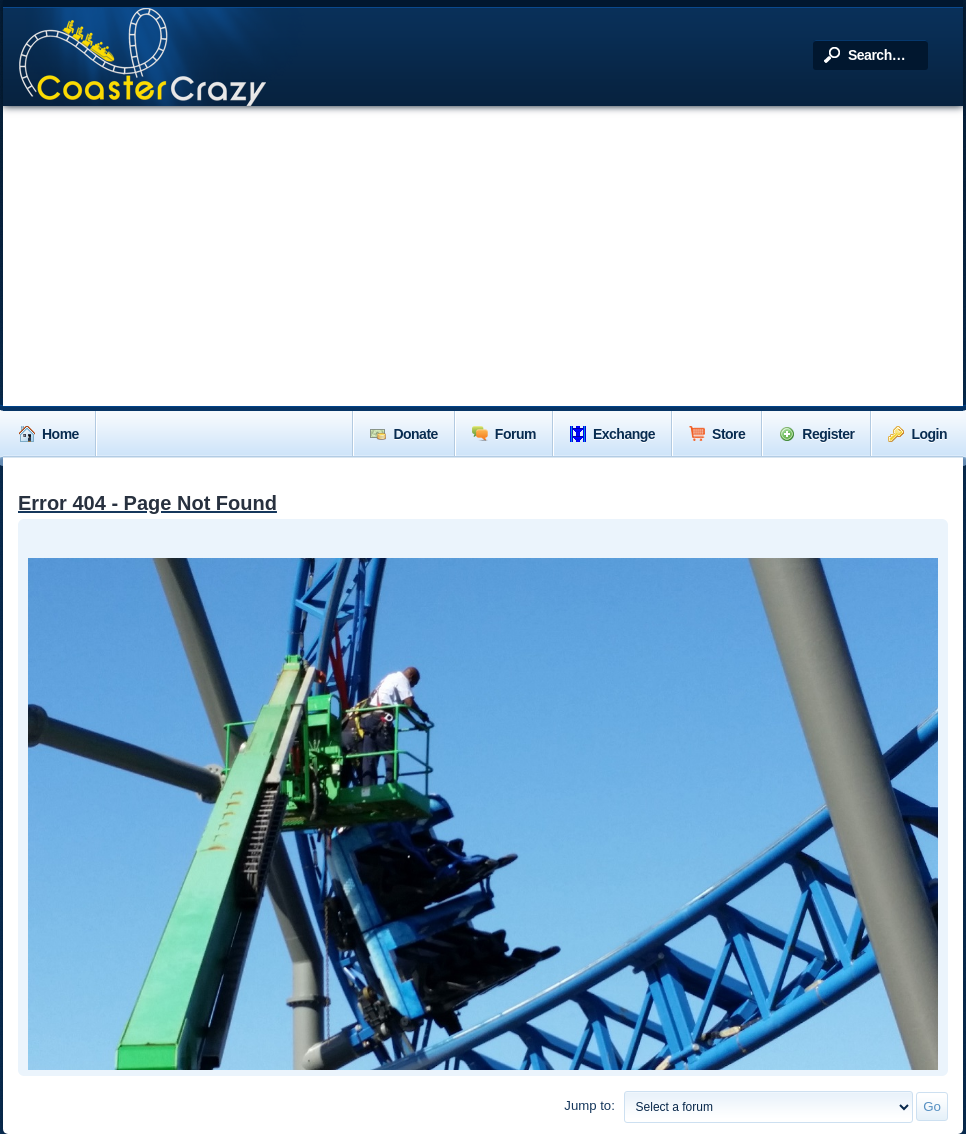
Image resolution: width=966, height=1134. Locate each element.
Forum (504, 434)
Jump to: (589, 1105)
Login (917, 434)
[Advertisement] (483, 256)
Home (49, 434)
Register (816, 434)
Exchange (612, 434)
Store (717, 434)
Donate (403, 434)
